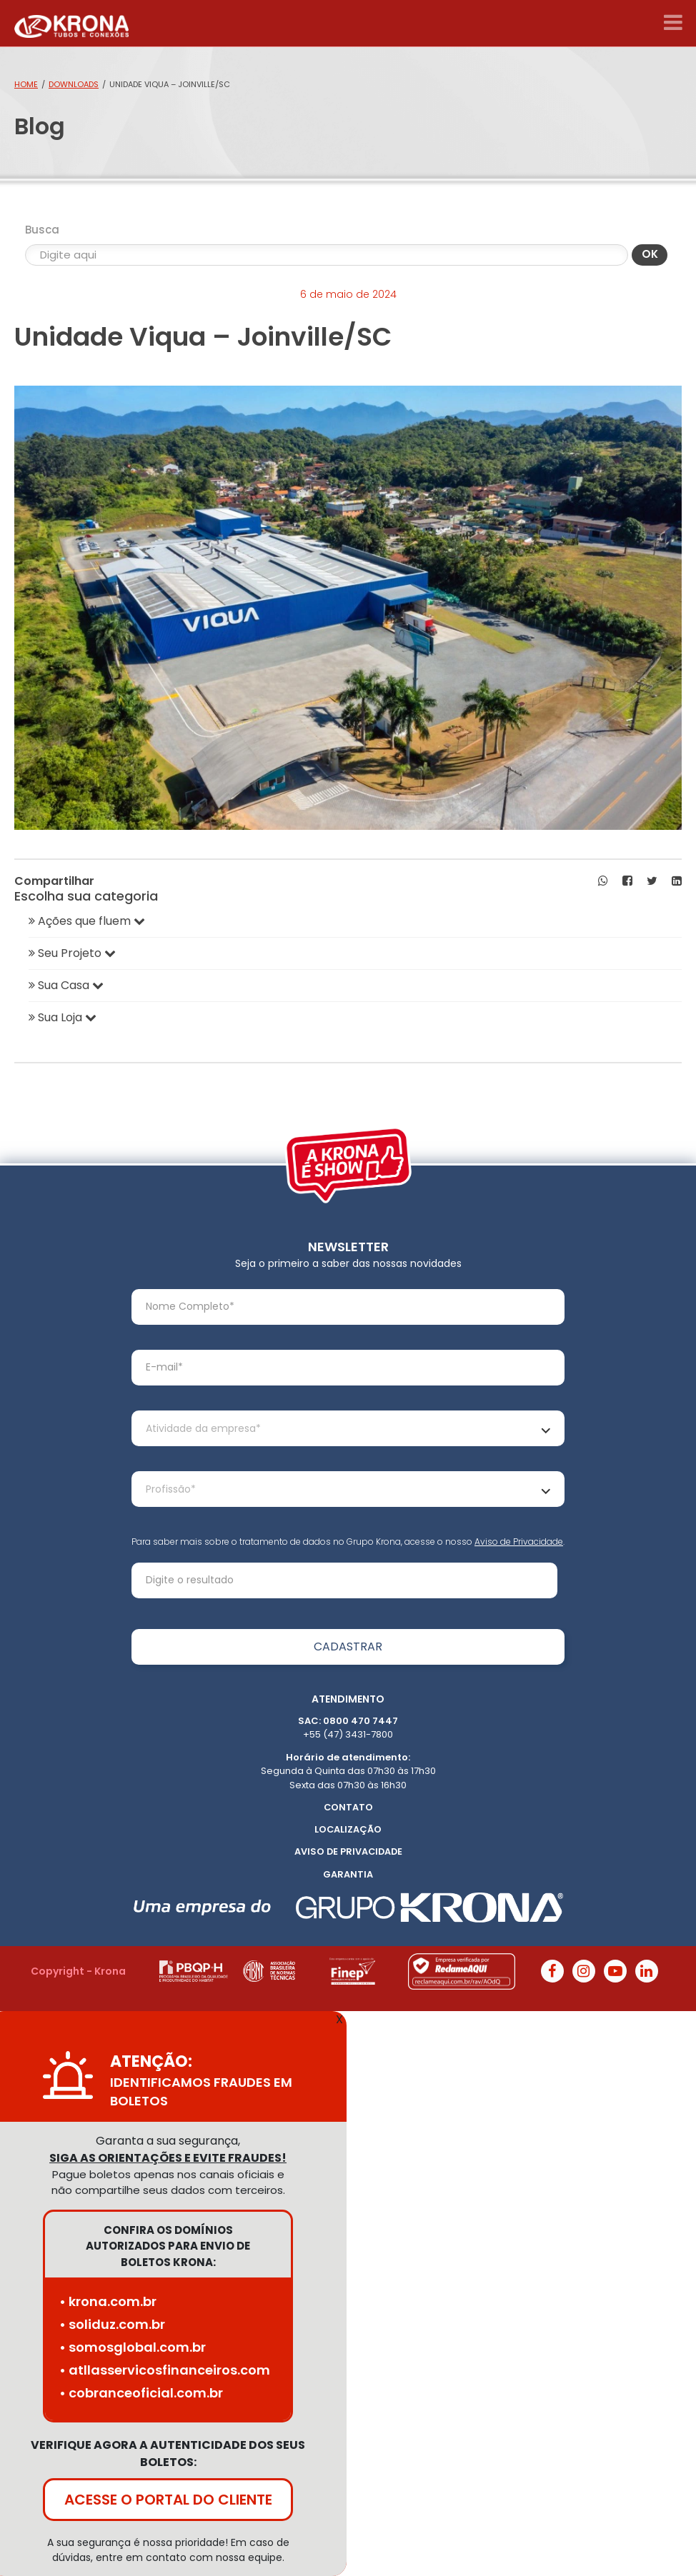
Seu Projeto (72, 953)
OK (650, 253)
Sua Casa (66, 985)
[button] (603, 881)
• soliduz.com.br (112, 2324)
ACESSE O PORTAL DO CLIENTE (168, 2500)
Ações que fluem (87, 921)
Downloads (74, 84)
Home (26, 84)
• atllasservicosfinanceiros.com (164, 2370)
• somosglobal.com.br (132, 2347)
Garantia (348, 1874)
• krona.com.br (107, 2301)
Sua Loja (62, 1017)
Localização (348, 1829)
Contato (348, 1807)
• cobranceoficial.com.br (141, 2393)
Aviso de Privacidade (518, 1541)
